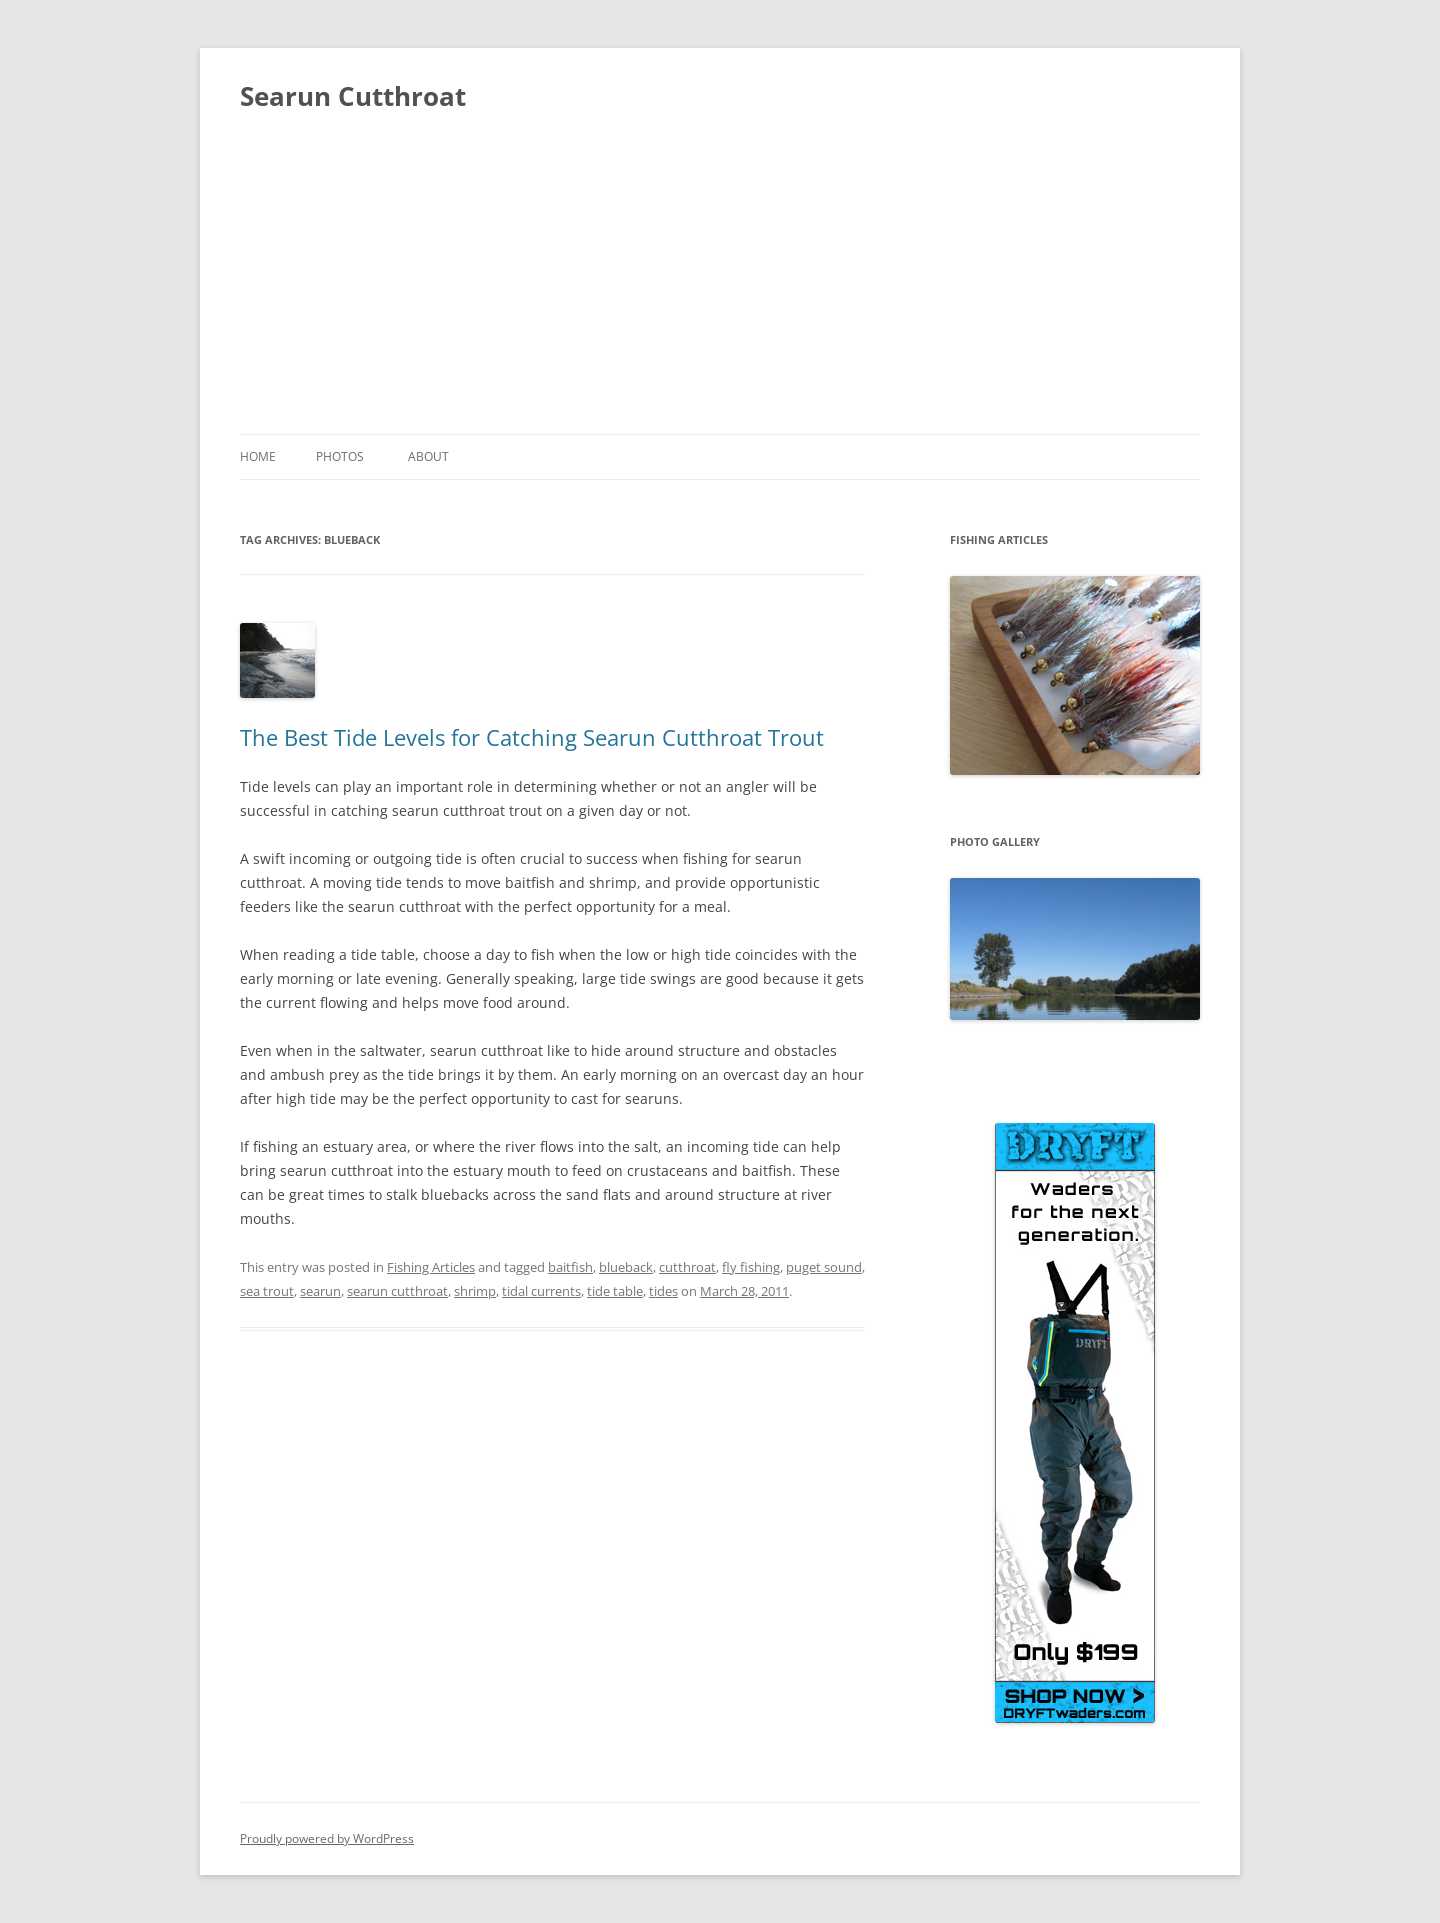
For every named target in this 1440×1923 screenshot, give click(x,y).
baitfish (570, 1267)
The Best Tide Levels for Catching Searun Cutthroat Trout (532, 737)
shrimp (475, 1291)
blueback (626, 1267)
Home (258, 456)
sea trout (267, 1291)
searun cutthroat (397, 1291)
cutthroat (687, 1267)
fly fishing (751, 1267)
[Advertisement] (720, 284)
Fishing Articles (431, 1267)
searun (320, 1291)
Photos (340, 456)
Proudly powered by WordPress (327, 1838)
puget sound (824, 1267)
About (428, 456)
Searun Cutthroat (353, 96)
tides (663, 1291)
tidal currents (541, 1291)
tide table (615, 1291)
